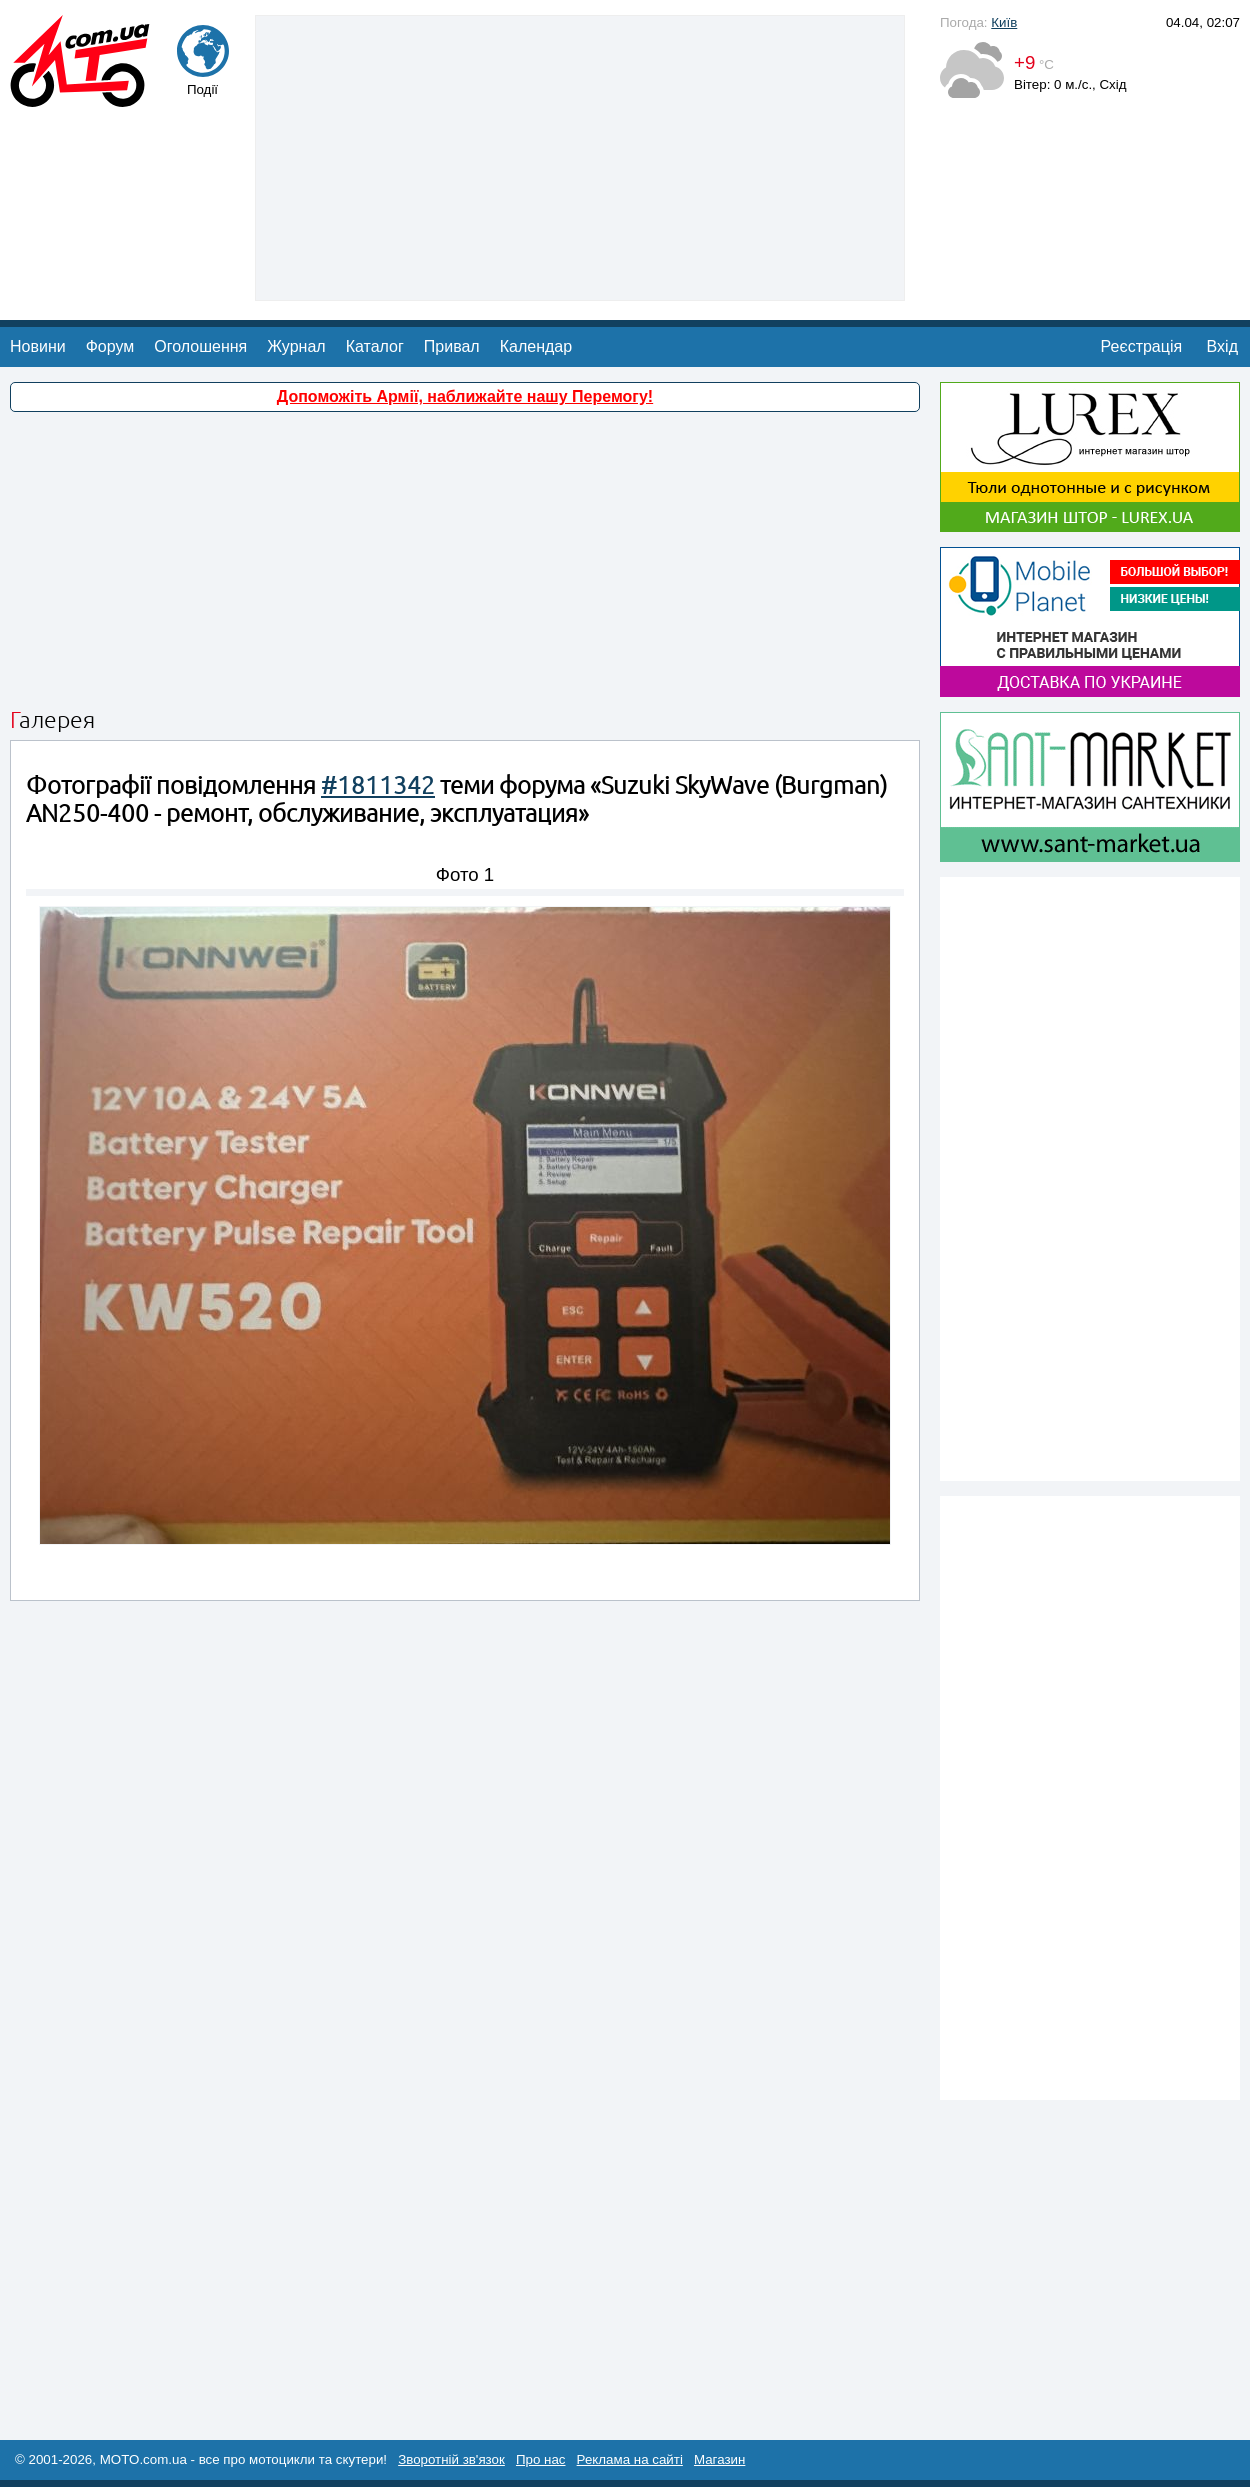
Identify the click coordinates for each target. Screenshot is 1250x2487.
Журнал (296, 346)
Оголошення (200, 346)
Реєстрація (1142, 346)
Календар (536, 346)
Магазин (719, 2459)
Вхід (1222, 346)
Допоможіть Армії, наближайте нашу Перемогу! (465, 396)
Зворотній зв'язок (451, 2459)
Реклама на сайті (630, 2459)
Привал (452, 346)
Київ (1004, 22)
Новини (38, 346)
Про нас (541, 2459)
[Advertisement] (580, 156)
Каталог (375, 346)
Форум (110, 346)
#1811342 (378, 785)
